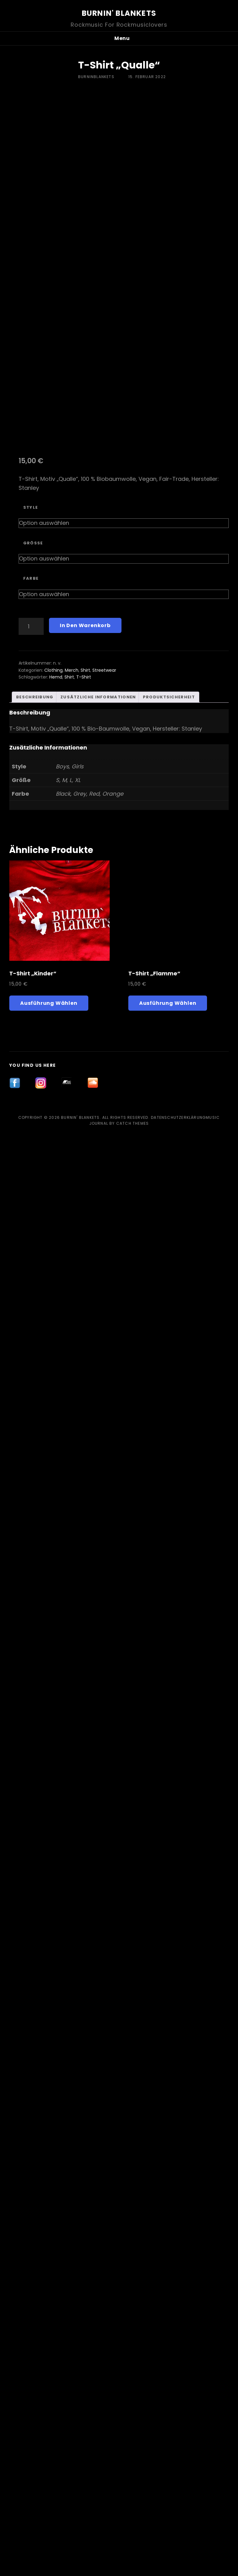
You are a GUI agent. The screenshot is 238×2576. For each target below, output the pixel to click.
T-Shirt (83, 1777)
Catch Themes (132, 2564)
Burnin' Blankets (119, 13)
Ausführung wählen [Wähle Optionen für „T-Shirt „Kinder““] (48, 2444)
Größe (33, 1643)
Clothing (53, 1770)
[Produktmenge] (31, 1726)
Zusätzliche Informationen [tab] (98, 1797)
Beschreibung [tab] (35, 1797)
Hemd (55, 1777)
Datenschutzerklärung (178, 2558)
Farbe (31, 1678)
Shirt (85, 1770)
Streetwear (104, 1770)
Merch (71, 1770)
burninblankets (96, 76)
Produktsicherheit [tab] (169, 1797)
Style (30, 1608)
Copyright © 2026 (39, 2558)
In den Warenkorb (85, 1725)
